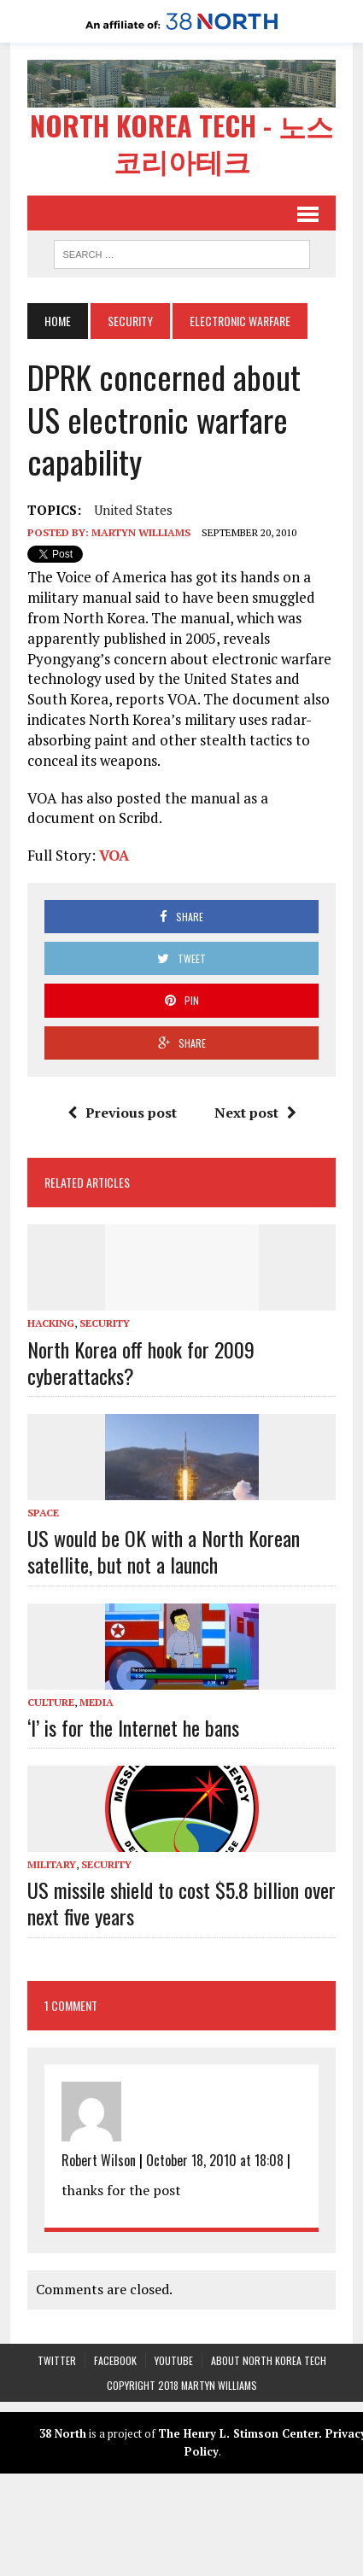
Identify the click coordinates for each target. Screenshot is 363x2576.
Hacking (50, 1323)
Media (96, 1701)
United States (133, 509)
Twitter (57, 2359)
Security (130, 320)
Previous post (122, 1111)
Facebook (115, 2359)
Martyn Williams (140, 532)
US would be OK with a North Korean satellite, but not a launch (163, 1550)
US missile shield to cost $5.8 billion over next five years (181, 1902)
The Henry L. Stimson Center (238, 2433)
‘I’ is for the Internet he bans (133, 1726)
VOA (114, 854)
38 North (62, 2433)
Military (51, 1863)
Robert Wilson (98, 2159)
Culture (50, 1701)
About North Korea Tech (268, 2359)
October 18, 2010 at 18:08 (215, 2159)
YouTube (174, 2359)
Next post (255, 1111)
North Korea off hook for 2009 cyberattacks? (141, 1361)
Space (43, 1511)
